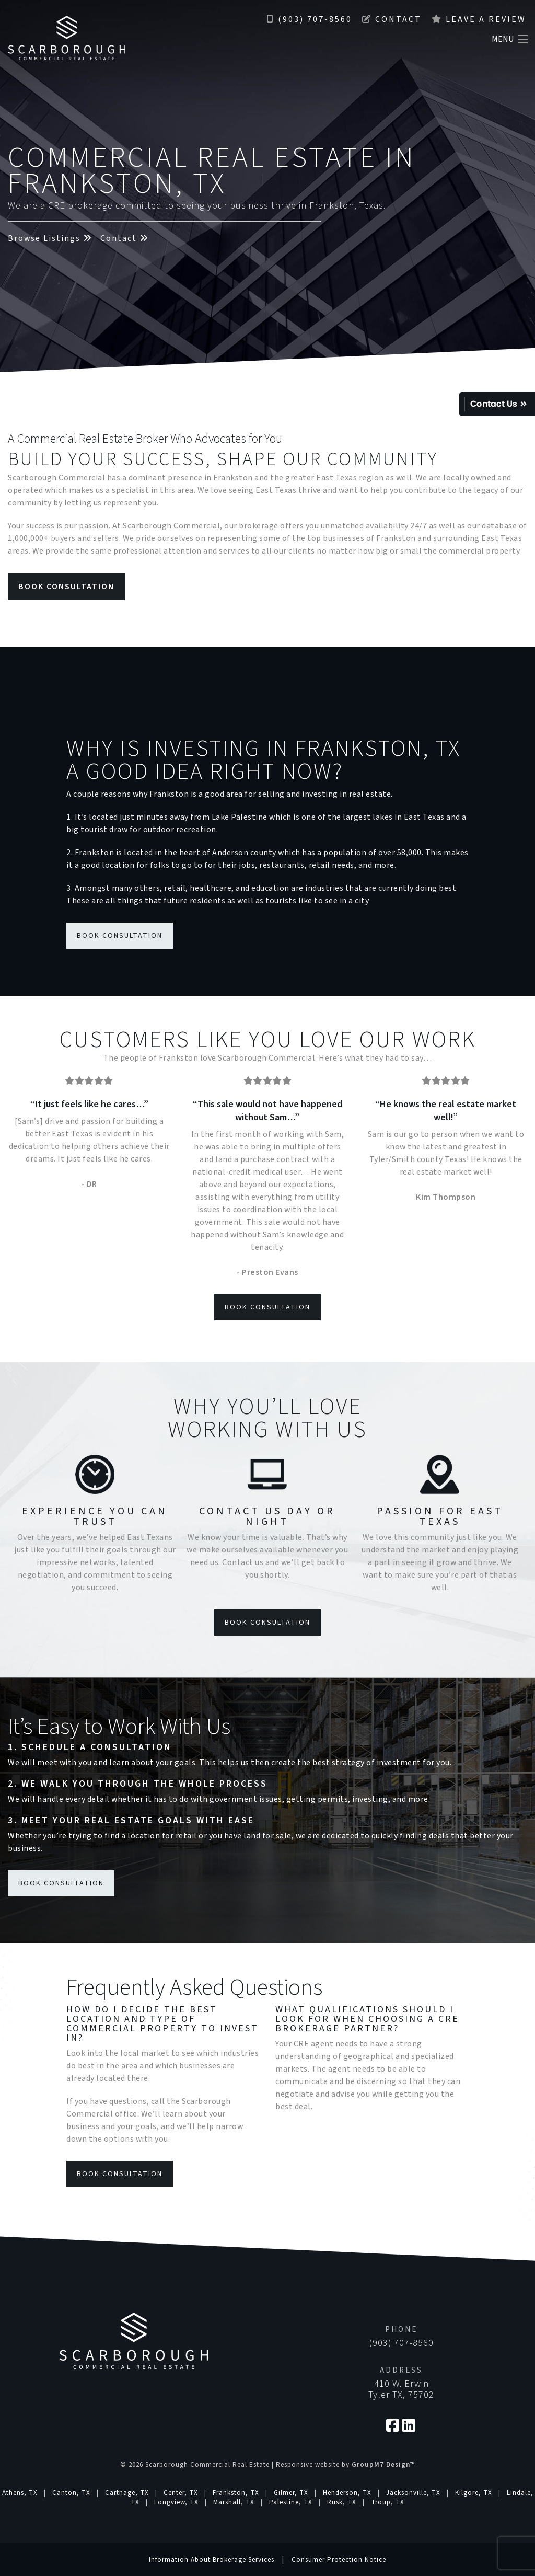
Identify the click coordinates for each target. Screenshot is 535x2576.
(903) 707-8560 (309, 19)
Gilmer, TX (291, 2493)
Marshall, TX (233, 2502)
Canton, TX (71, 2493)
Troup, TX (387, 2502)
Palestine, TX (290, 2502)
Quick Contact (497, 404)
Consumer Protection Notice (339, 2559)
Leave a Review (479, 19)
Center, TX (181, 2493)
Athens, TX (20, 2493)
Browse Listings (50, 238)
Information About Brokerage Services (211, 2559)
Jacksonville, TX (413, 2493)
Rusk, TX (341, 2502)
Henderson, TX (347, 2493)
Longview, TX (176, 2502)
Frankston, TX (236, 2493)
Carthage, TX (127, 2493)
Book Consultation (66, 586)
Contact (392, 19)
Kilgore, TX (473, 2493)
